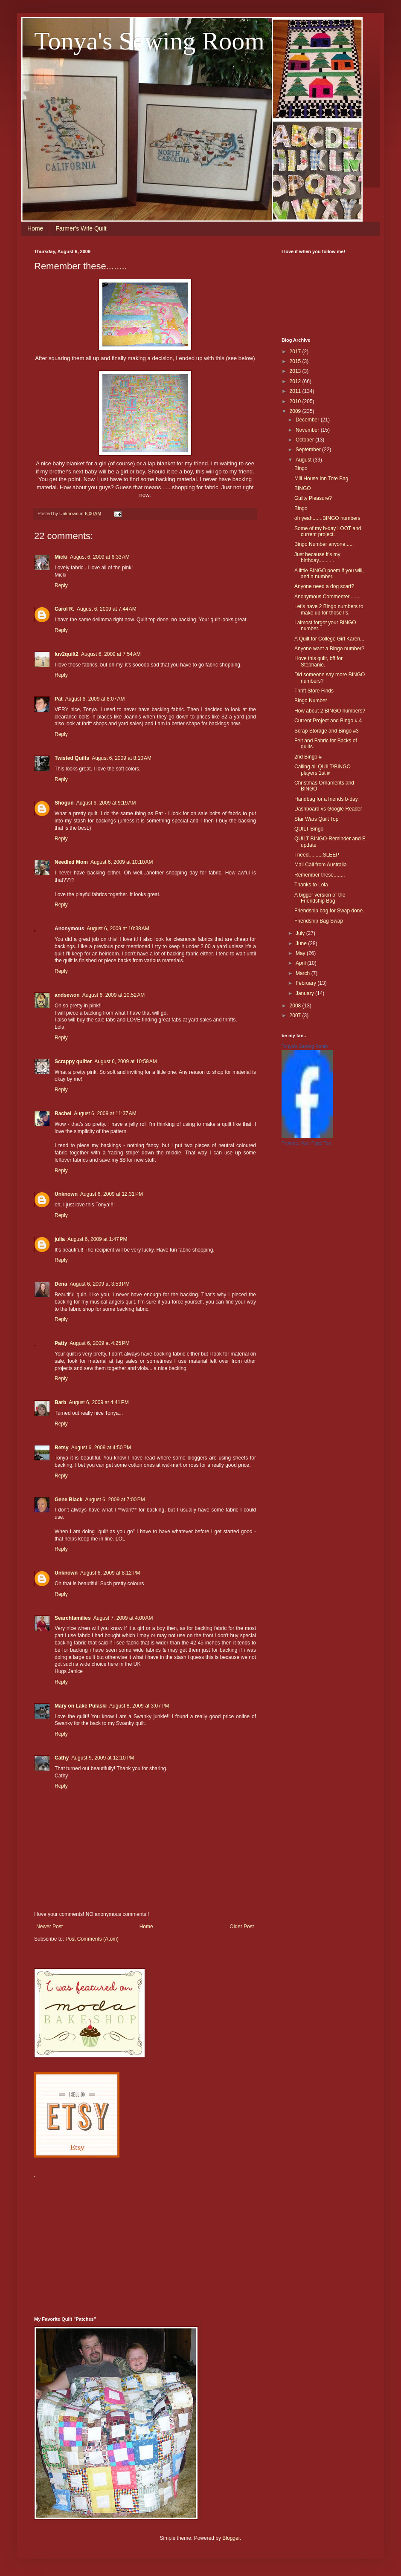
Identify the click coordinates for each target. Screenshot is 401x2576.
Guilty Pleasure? (313, 498)
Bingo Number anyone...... (324, 544)
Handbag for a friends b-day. (326, 799)
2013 (296, 371)
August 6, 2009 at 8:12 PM (110, 1573)
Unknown (66, 1194)
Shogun (64, 803)
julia (60, 1239)
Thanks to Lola (311, 885)
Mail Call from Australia (320, 865)
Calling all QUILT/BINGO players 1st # (322, 770)
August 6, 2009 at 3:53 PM (99, 1284)
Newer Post (49, 1927)
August (304, 460)
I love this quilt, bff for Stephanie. (318, 661)
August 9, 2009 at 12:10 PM (102, 1758)
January (305, 993)
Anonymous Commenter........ (327, 597)
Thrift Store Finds (314, 691)
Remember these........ (319, 875)
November (308, 430)
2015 (296, 361)
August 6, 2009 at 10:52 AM (113, 995)
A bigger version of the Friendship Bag (319, 898)
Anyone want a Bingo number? (329, 649)
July (301, 933)
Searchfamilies (73, 1618)
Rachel (63, 1113)
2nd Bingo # (308, 757)
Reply (61, 585)
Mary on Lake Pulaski (81, 1706)
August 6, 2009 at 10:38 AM (118, 929)
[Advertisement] (140, 2242)
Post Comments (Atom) (92, 1939)
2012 (296, 381)
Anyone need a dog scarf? (324, 586)
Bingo (301, 468)
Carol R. (64, 609)
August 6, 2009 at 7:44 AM (107, 609)
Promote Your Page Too (306, 1142)
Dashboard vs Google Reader (328, 809)
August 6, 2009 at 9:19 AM (106, 803)
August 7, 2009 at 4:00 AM (123, 1618)
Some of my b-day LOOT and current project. (327, 531)
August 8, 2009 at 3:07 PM (139, 1706)
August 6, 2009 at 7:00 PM (115, 1500)
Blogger (231, 2538)
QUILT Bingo (308, 829)
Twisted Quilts (72, 758)
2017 (296, 352)
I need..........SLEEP (316, 855)
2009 (296, 411)
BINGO (302, 488)
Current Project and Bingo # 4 (328, 721)
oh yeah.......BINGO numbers (327, 518)
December (308, 420)
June (302, 943)
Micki (61, 557)
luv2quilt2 (66, 654)
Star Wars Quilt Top (316, 819)
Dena (61, 1284)
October (305, 440)
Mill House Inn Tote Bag (321, 479)
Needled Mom (71, 862)
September (309, 450)
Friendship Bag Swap (318, 921)
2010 (296, 401)
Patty (61, 1343)
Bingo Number (310, 701)
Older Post (242, 1927)
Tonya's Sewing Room (149, 41)
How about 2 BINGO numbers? (329, 711)
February (306, 983)
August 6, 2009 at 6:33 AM (100, 557)
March (303, 973)
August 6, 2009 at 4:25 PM (99, 1343)
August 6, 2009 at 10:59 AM (125, 1061)
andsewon (67, 995)
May (301, 953)
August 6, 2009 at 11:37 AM (105, 1113)
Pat (59, 699)
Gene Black (68, 1500)
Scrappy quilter (73, 1061)
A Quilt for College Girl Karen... (329, 639)
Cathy (62, 1758)
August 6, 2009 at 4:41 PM (98, 1402)
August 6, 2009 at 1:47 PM (97, 1239)
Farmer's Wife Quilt (80, 228)
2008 (296, 1006)
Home (35, 228)
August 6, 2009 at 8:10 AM (121, 758)
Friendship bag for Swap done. (329, 911)
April (301, 963)
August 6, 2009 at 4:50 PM (101, 1448)
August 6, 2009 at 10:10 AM (121, 862)
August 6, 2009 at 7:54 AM (111, 654)
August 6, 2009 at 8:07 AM (95, 699)
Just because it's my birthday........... (317, 557)
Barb (60, 1402)
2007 (296, 1015)
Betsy (62, 1448)
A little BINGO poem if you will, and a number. (329, 574)
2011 (296, 391)
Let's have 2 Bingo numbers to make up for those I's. (328, 609)
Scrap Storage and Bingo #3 (326, 731)
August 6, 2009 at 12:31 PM (111, 1194)
